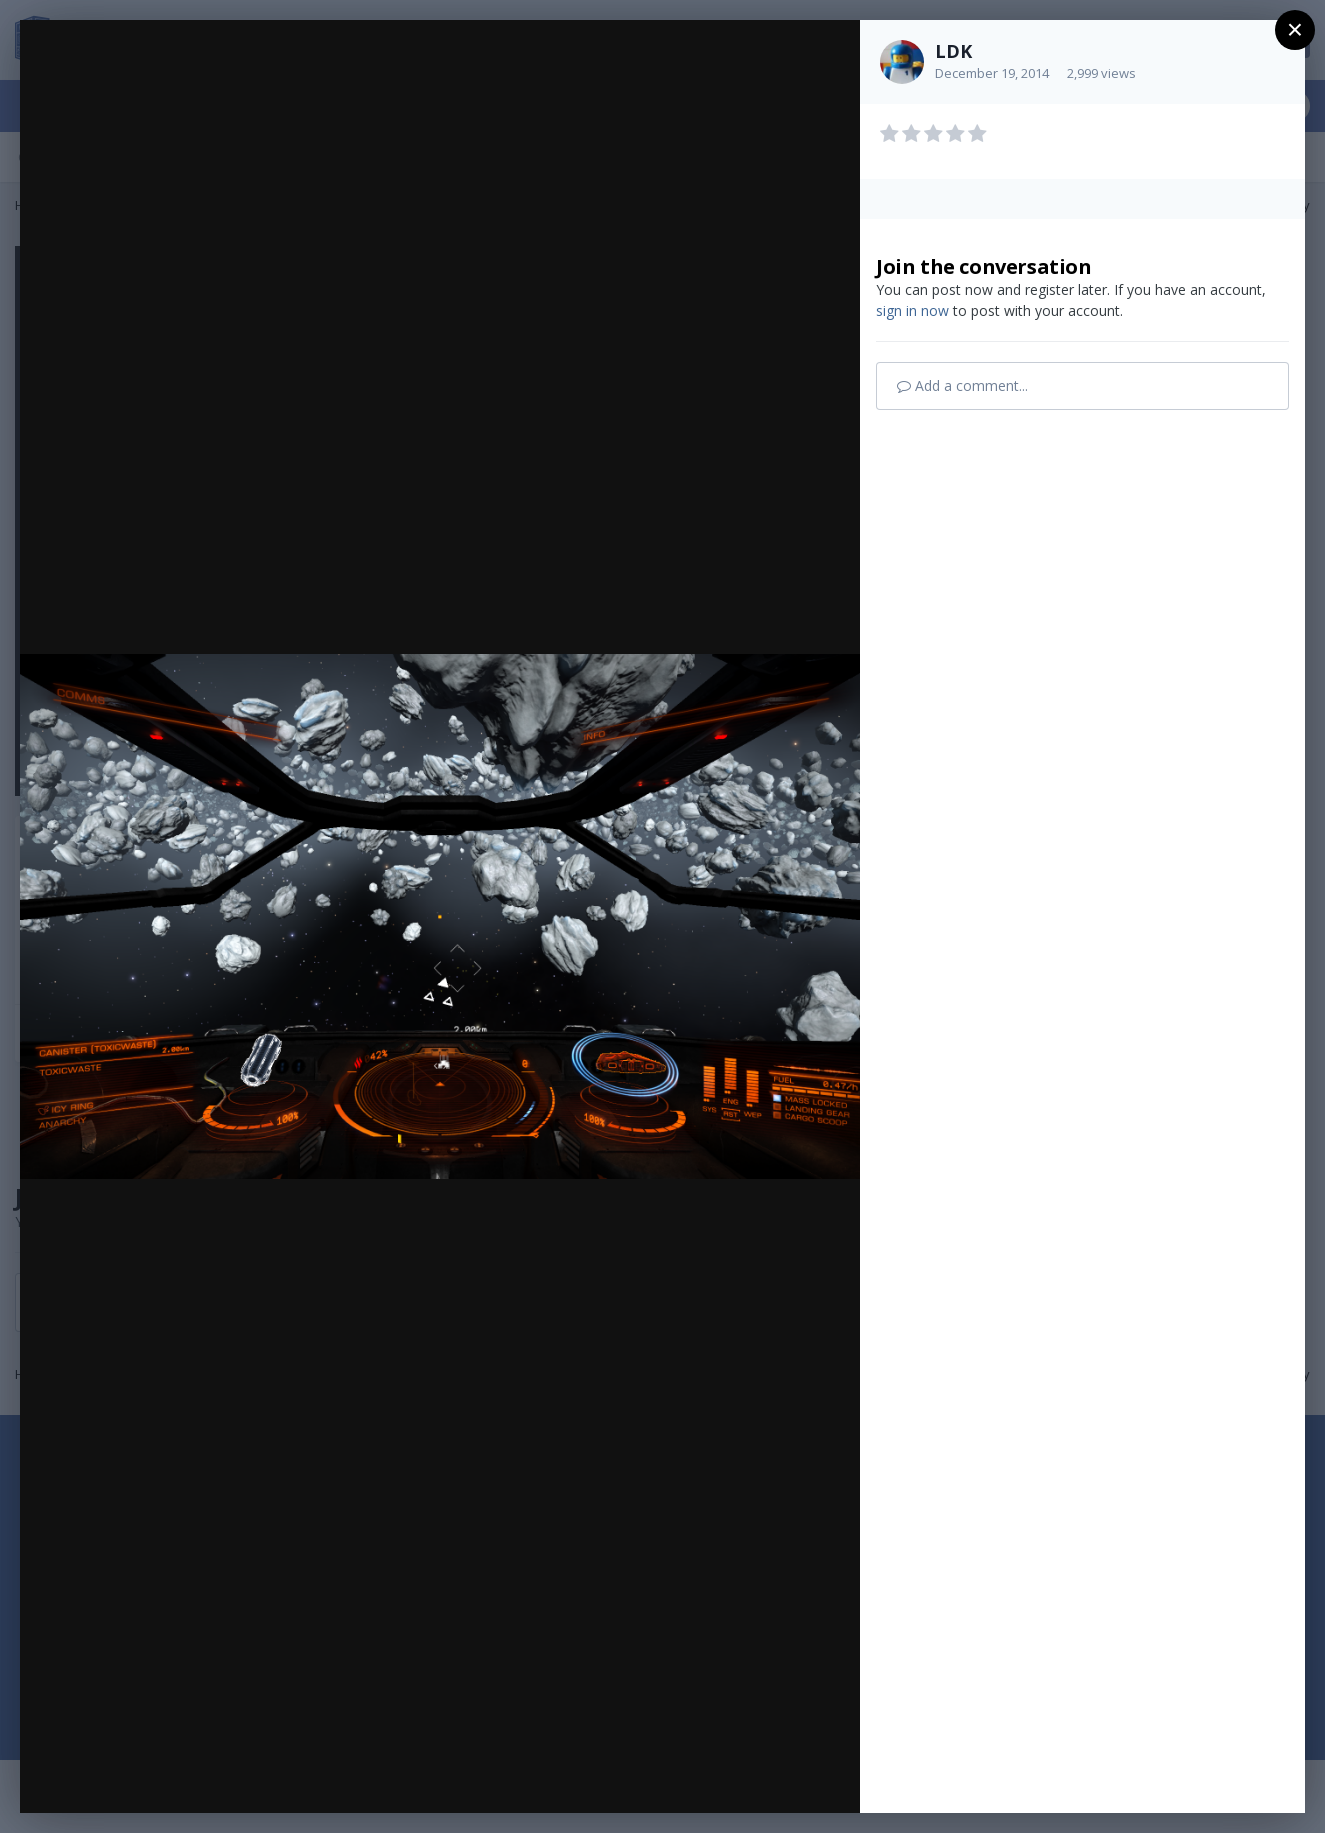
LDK (953, 51)
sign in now (912, 310)
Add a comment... (962, 385)
